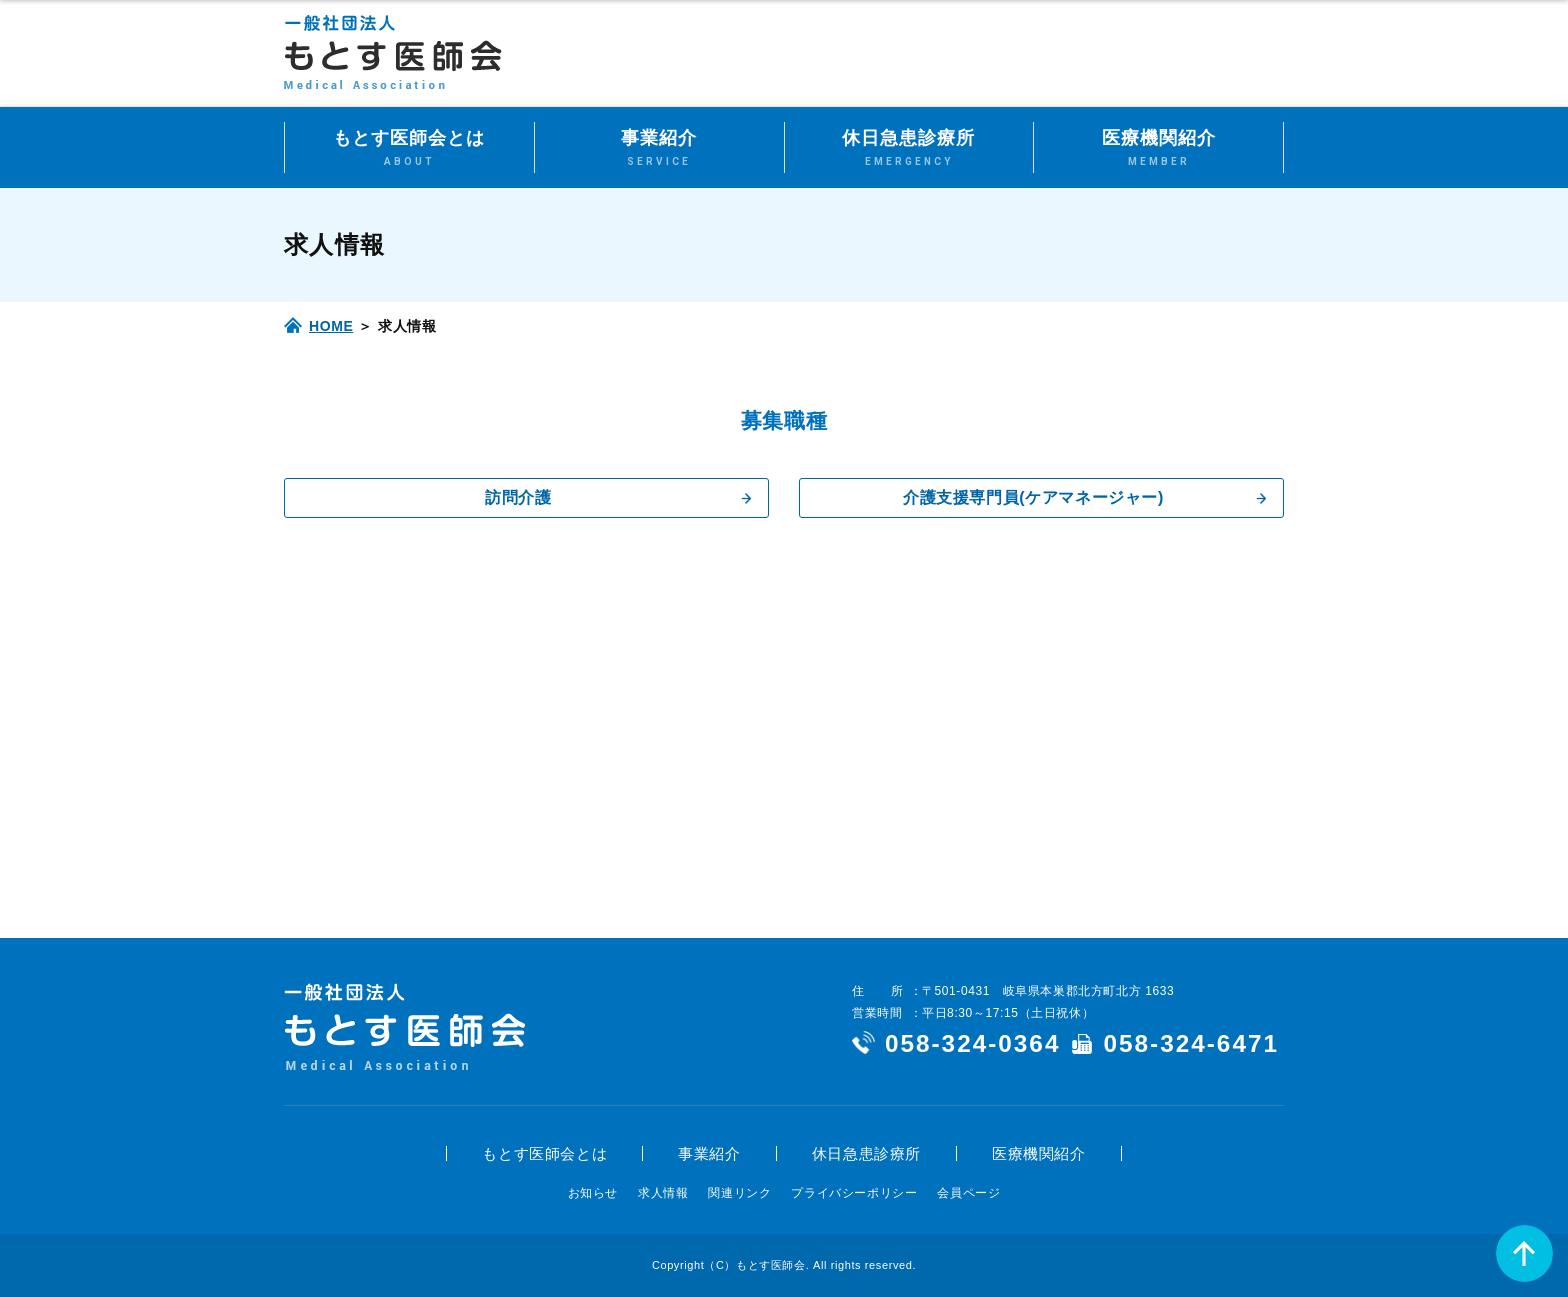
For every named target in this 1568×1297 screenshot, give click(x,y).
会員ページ (968, 1193)
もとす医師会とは (544, 1153)
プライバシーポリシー (854, 1193)
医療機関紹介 (1039, 1153)
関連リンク (739, 1193)
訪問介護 (518, 497)
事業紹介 (709, 1153)
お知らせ (593, 1193)
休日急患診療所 (866, 1153)
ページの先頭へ (1524, 1253)
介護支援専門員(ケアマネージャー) (1033, 497)
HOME (331, 326)
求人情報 (663, 1193)
